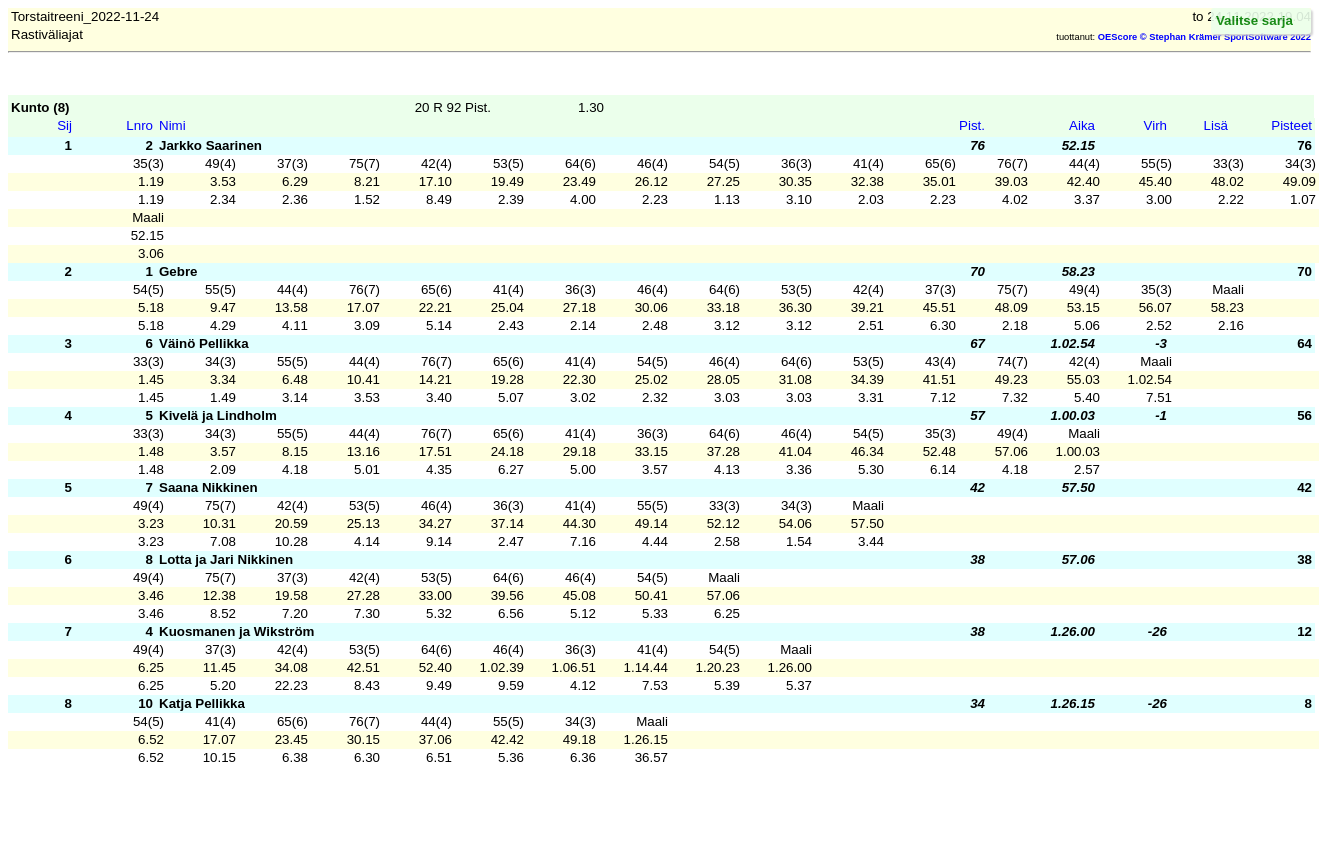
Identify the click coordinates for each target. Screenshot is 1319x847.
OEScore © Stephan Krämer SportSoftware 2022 (1204, 37)
